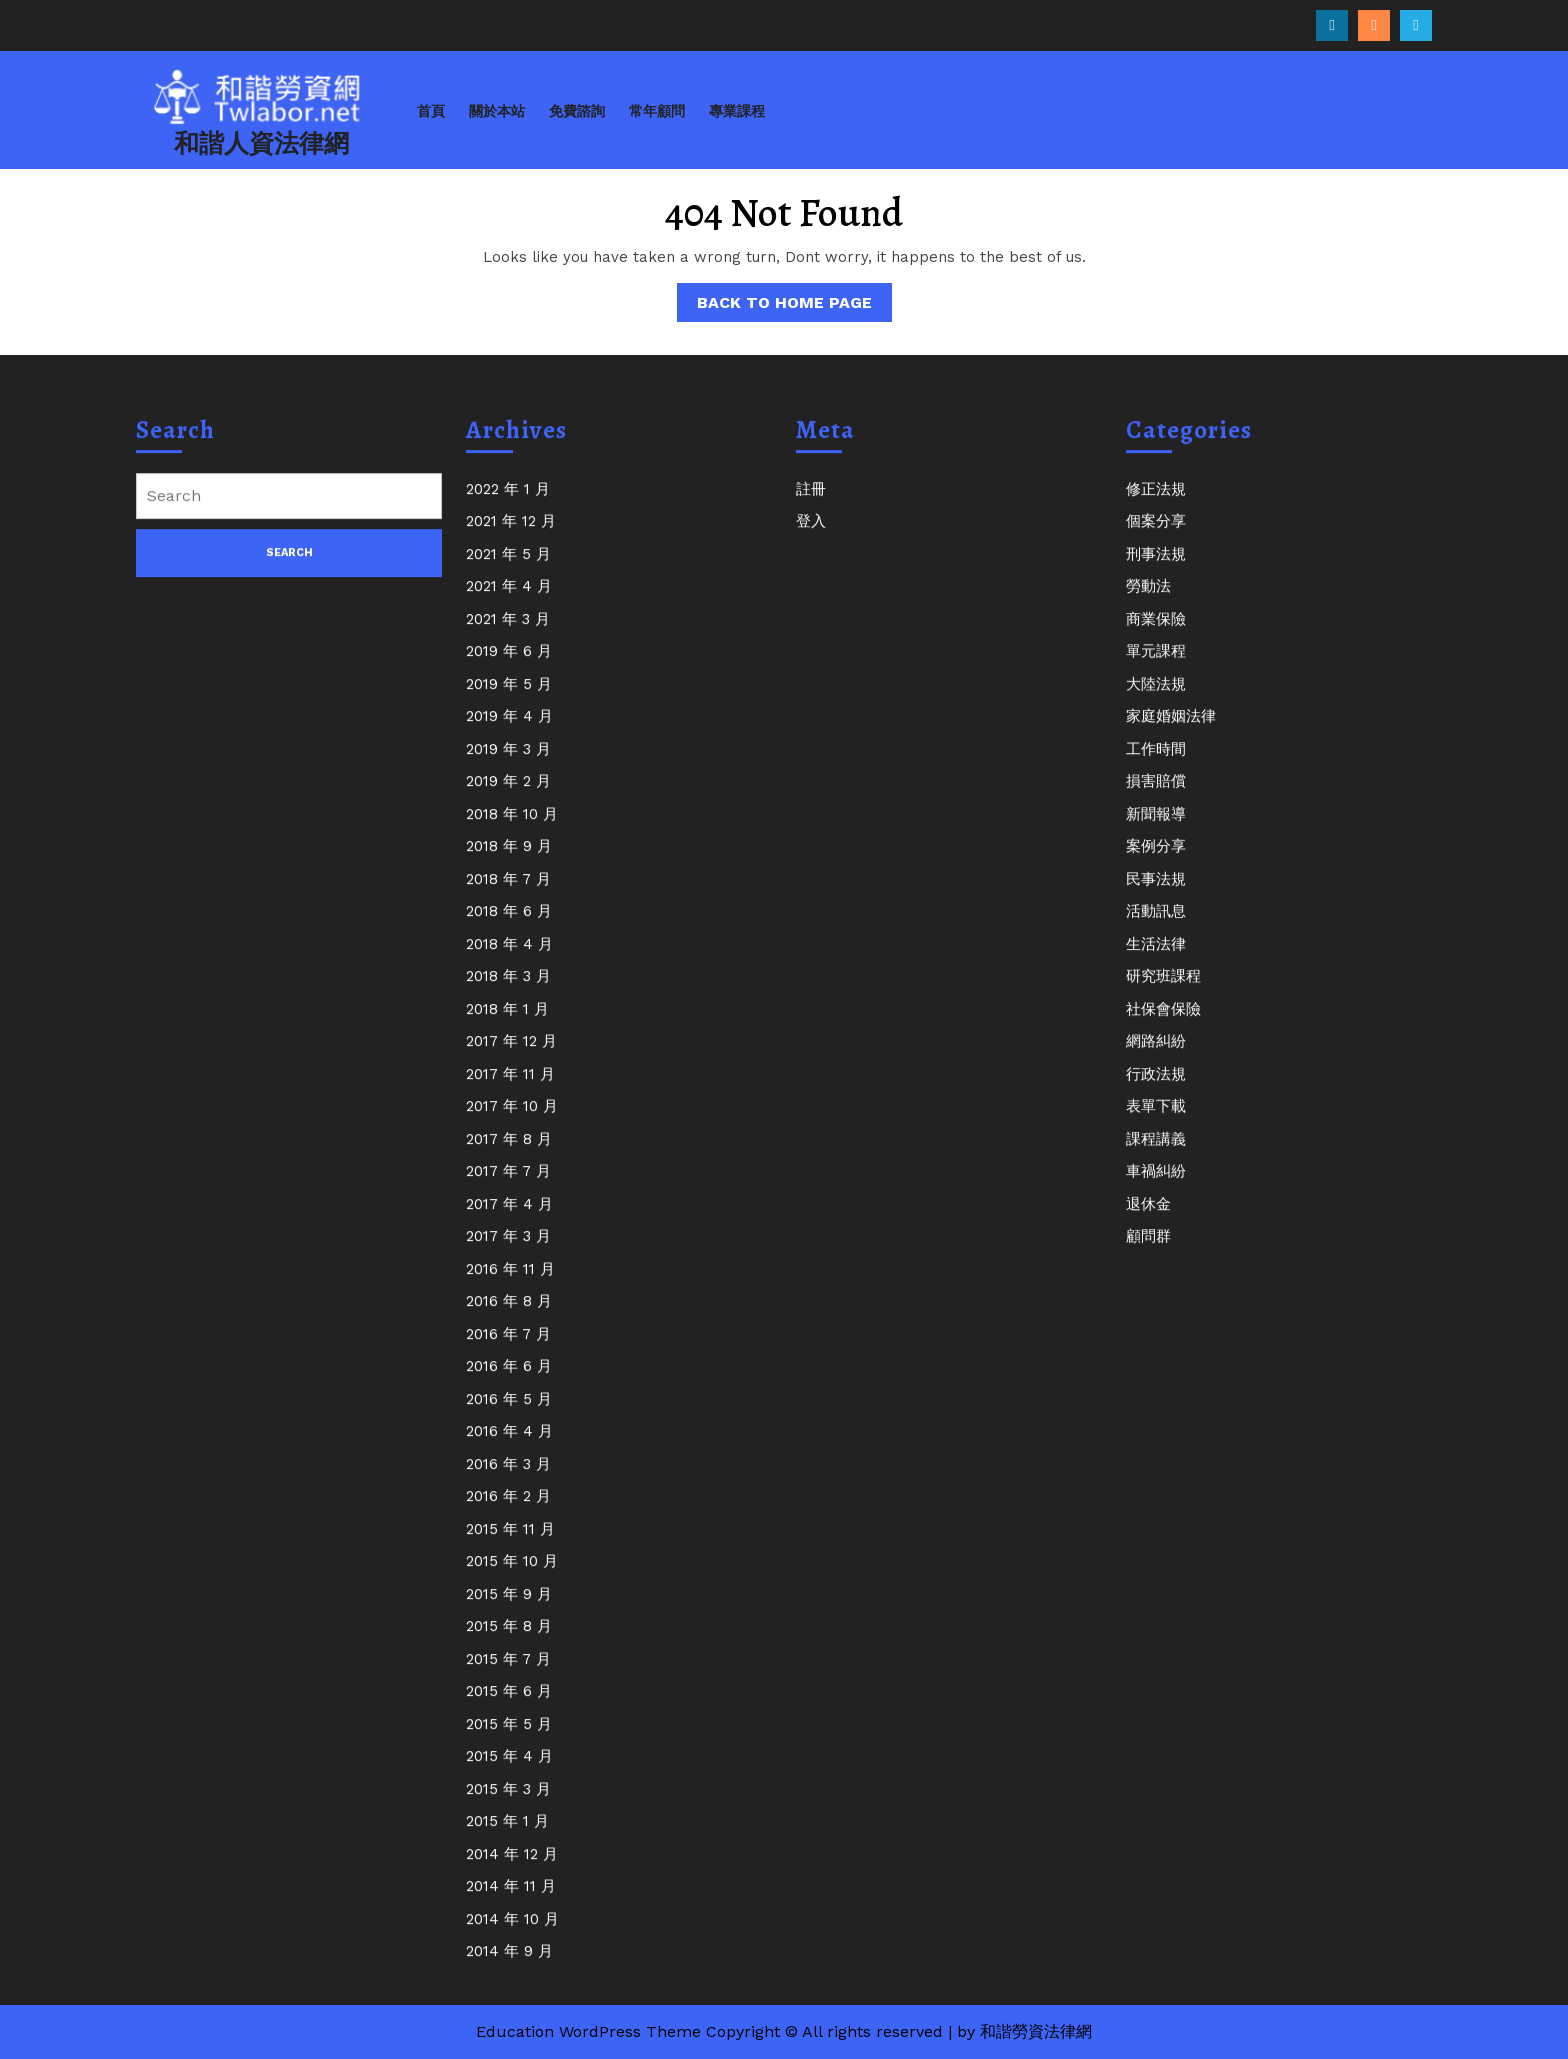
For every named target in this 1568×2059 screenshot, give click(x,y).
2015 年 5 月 (509, 1741)
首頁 (431, 111)
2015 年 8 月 (509, 1644)
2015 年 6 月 (509, 1709)
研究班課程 (1163, 994)
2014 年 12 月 (512, 1871)
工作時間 (1156, 766)
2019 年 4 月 (509, 734)
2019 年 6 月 (509, 669)
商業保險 (1156, 636)
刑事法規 (1156, 571)
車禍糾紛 (1156, 1189)
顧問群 (1148, 1254)
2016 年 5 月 (509, 1416)
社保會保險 (1163, 1026)
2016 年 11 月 (510, 1286)
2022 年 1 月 (508, 506)
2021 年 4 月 (509, 604)
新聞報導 (1156, 831)
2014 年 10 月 (512, 1936)
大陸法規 (1156, 701)
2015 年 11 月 (510, 1546)
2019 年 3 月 (508, 766)
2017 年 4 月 (509, 1221)
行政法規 (1156, 1091)
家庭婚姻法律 (1171, 734)
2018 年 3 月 (508, 994)
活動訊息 (1156, 929)
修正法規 (1156, 506)
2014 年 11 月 (511, 1904)
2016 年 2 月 (508, 1514)
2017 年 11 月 (510, 1091)
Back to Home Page (794, 306)
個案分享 (1156, 539)
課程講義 (1156, 1156)
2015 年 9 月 (509, 1611)
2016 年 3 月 (508, 1481)
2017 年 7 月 (508, 1189)
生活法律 (1156, 961)
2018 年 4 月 (509, 961)
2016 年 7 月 (508, 1351)
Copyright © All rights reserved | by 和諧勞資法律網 (899, 2031)
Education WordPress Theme (588, 2031)
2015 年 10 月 (512, 1579)
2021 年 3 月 (508, 636)
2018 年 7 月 (508, 896)
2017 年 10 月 (512, 1124)
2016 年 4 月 (509, 1449)
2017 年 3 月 (508, 1254)
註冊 (811, 506)
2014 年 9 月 (509, 1969)
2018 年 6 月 (509, 929)
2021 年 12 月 (511, 539)
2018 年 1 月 (507, 1026)
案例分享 (1156, 864)
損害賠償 (1156, 799)
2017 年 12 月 (511, 1059)
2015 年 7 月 (508, 1676)
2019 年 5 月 (509, 701)
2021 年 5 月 (508, 571)
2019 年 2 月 (508, 799)
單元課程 (1156, 669)
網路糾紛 (1156, 1059)
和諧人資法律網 (261, 144)
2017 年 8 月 (509, 1156)
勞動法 (1148, 604)
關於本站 (497, 111)
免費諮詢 (577, 111)
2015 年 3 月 (508, 1806)
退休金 (1148, 1221)
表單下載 (1156, 1124)
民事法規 (1156, 896)
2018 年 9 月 (509, 864)
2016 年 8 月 (509, 1319)
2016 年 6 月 (509, 1384)
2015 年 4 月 (509, 1774)
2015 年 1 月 (507, 1839)
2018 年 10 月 (512, 831)
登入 (811, 539)
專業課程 (737, 111)
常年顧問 (657, 111)
